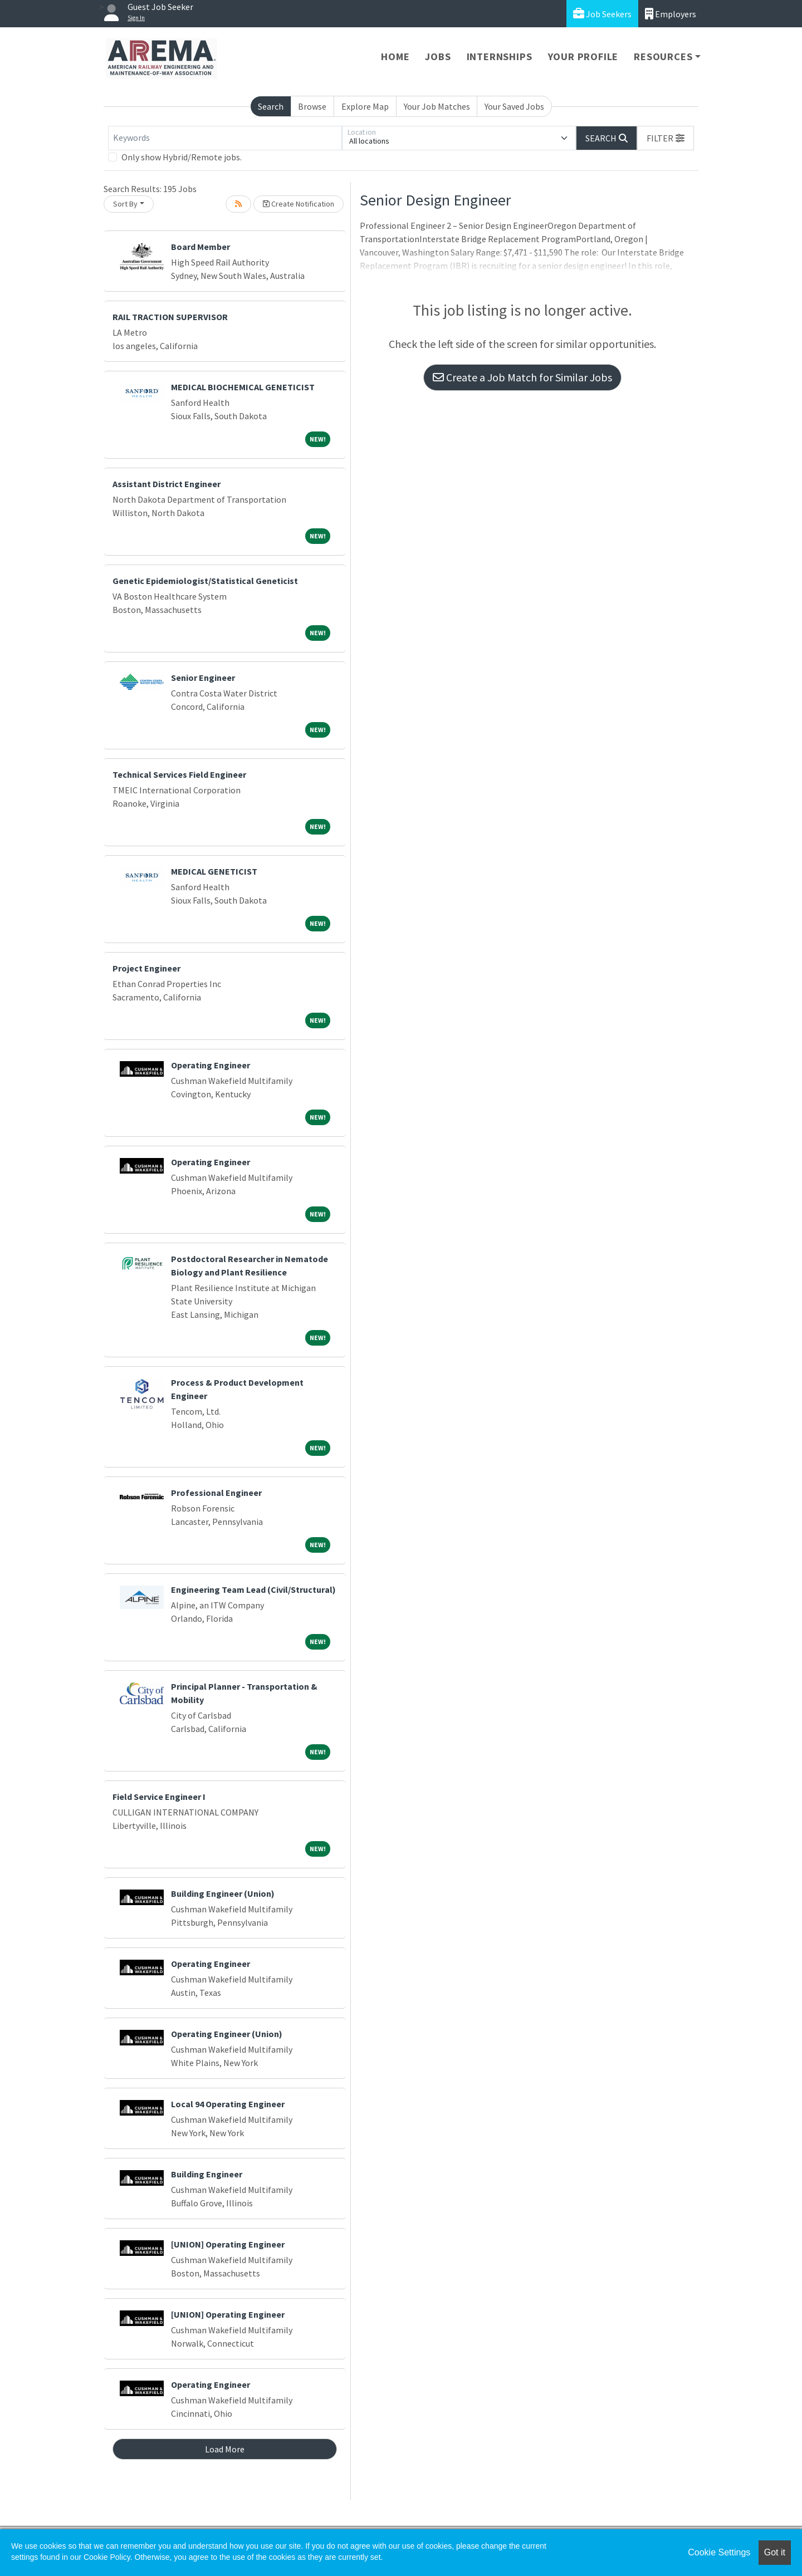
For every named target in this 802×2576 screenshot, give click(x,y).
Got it (774, 2552)
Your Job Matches (437, 106)
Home (395, 56)
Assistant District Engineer (167, 483)
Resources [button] (663, 56)
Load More (224, 2449)
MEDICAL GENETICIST (214, 871)
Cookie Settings (719, 2552)
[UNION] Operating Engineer (228, 2244)
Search (270, 106)
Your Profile (583, 56)
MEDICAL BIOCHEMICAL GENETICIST (243, 386)
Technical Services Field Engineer (179, 774)
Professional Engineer (216, 1492)
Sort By (125, 204)
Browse (312, 106)
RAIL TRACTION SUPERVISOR (170, 316)
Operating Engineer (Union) (226, 2033)
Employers (670, 14)
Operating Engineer (210, 1065)
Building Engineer (206, 2174)
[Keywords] (225, 138)
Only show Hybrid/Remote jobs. (181, 157)
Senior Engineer (203, 677)
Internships (499, 56)
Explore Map (365, 106)
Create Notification (298, 204)
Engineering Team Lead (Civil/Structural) (253, 1589)
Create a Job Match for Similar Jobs (522, 377)
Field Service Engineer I (159, 1796)
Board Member (200, 246)
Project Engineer (146, 968)
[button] (665, 138)
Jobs (438, 56)
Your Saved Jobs (514, 106)
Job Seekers (602, 14)
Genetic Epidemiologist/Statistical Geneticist (205, 580)
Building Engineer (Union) (223, 1893)
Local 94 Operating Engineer (228, 2103)
